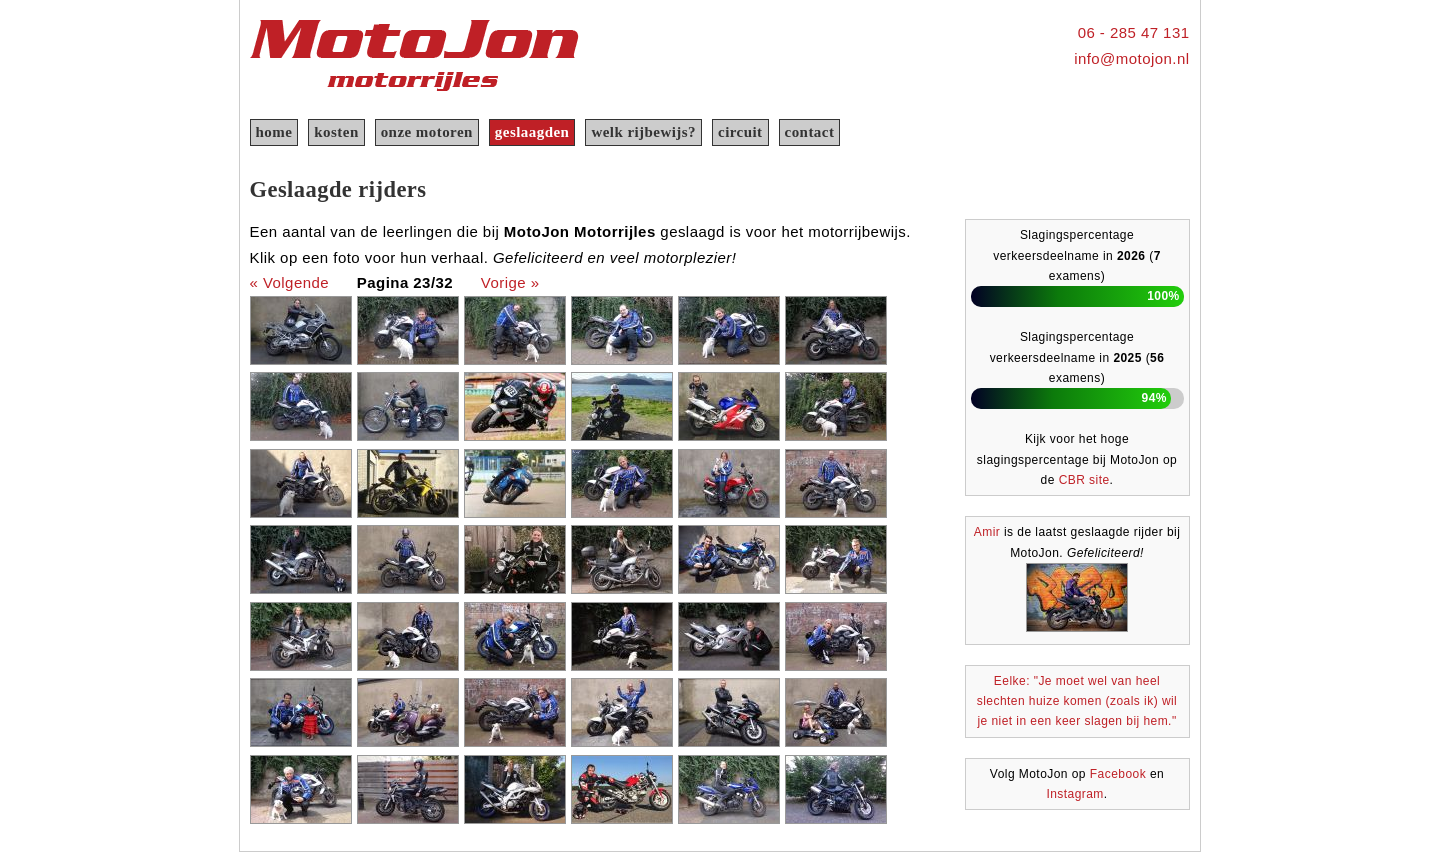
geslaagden (532, 132)
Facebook (1118, 774)
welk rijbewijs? (643, 132)
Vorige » (510, 282)
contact (810, 132)
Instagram (1074, 794)
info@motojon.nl (1131, 58)
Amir (987, 532)
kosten (336, 132)
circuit (740, 132)
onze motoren (427, 132)
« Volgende (290, 282)
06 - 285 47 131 (1134, 32)
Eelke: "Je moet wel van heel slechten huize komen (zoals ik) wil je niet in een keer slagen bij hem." (1077, 701)
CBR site (1084, 480)
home (274, 132)
